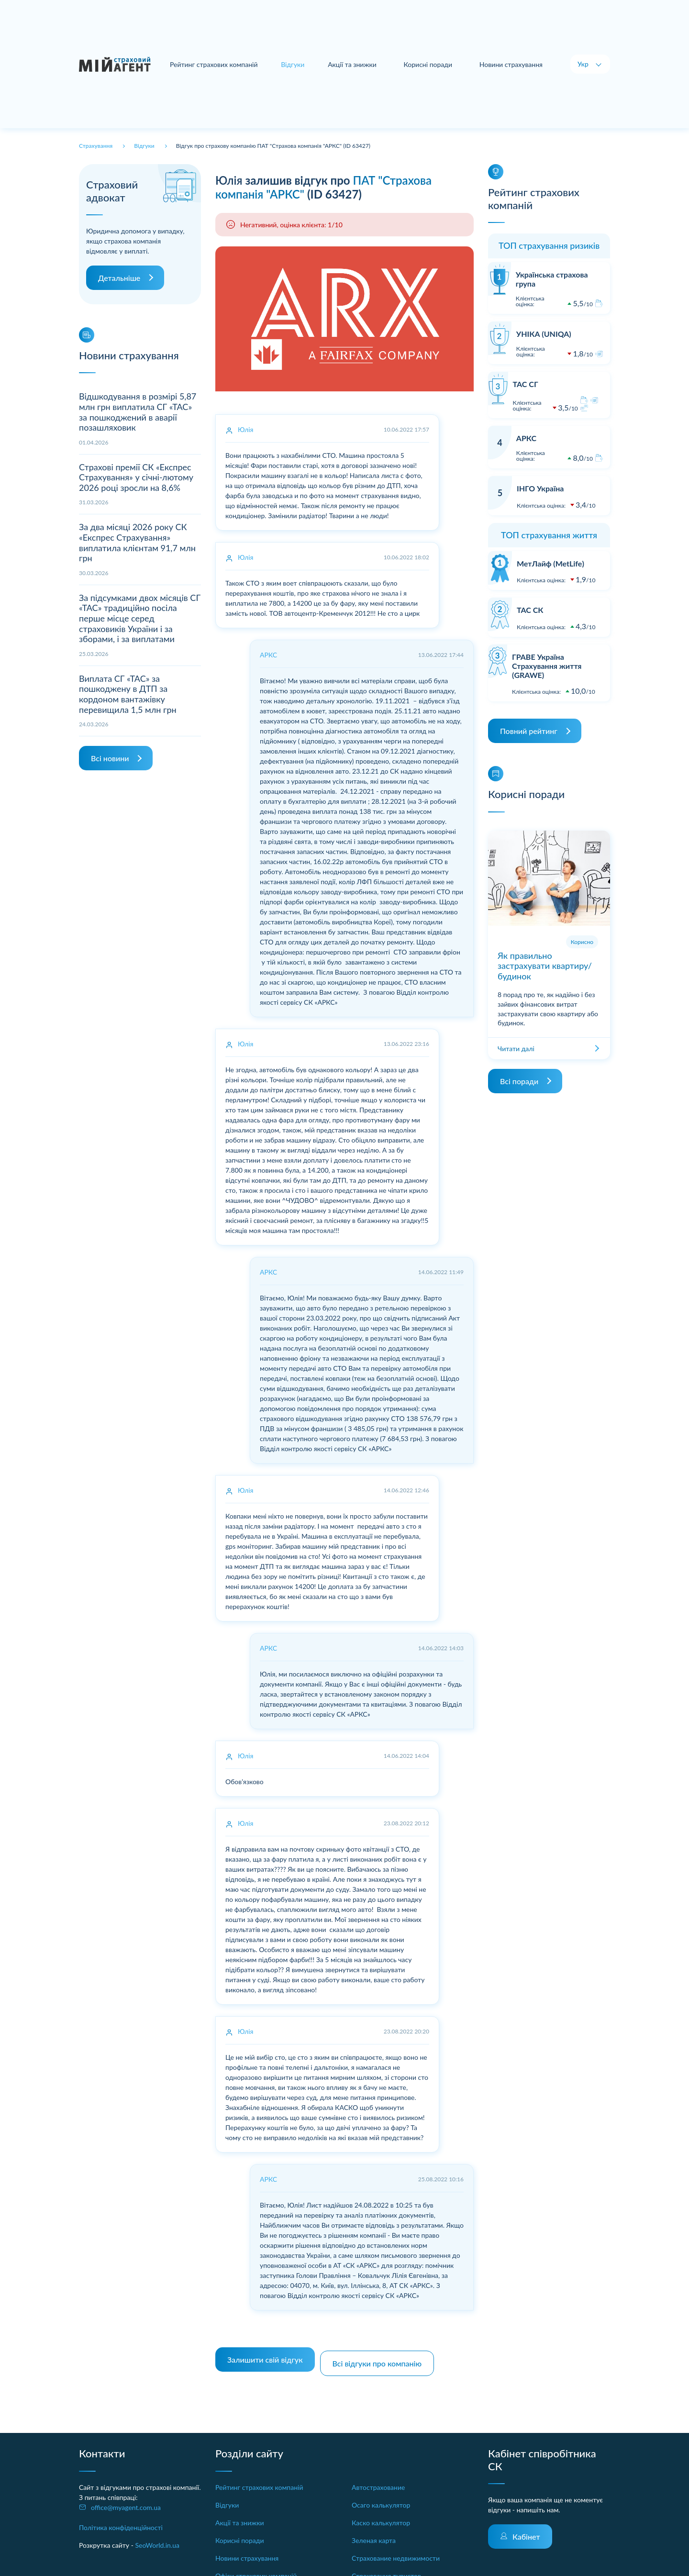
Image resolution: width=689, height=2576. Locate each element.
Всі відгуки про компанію (381, 2355)
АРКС (526, 438)
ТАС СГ (525, 384)
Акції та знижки (355, 64)
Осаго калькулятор (381, 2497)
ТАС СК (530, 609)
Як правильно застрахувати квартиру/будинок (545, 965)
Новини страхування (511, 64)
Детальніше (119, 277)
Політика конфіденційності (121, 2520)
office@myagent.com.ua (126, 2500)
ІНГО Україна (540, 488)
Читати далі (516, 1048)
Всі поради (519, 1081)
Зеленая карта (374, 2533)
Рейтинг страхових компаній (219, 64)
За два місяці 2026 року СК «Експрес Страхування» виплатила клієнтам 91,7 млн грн (137, 542)
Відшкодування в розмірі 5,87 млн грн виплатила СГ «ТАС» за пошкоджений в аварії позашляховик (137, 412)
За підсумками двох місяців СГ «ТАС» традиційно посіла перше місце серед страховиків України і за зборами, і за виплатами (139, 618)
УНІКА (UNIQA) (543, 333)
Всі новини (110, 758)
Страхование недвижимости (396, 2550)
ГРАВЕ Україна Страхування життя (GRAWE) (546, 665)
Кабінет (526, 2528)
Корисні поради (429, 64)
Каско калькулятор (381, 2515)
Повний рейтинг (528, 730)
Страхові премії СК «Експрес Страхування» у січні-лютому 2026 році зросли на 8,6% (136, 477)
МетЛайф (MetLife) (550, 563)
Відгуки (227, 2497)
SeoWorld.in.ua (157, 2537)
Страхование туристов (386, 2568)
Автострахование (378, 2480)
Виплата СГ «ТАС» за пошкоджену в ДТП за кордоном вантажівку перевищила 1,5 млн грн (128, 694)
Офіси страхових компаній (256, 2568)
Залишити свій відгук (265, 2355)
